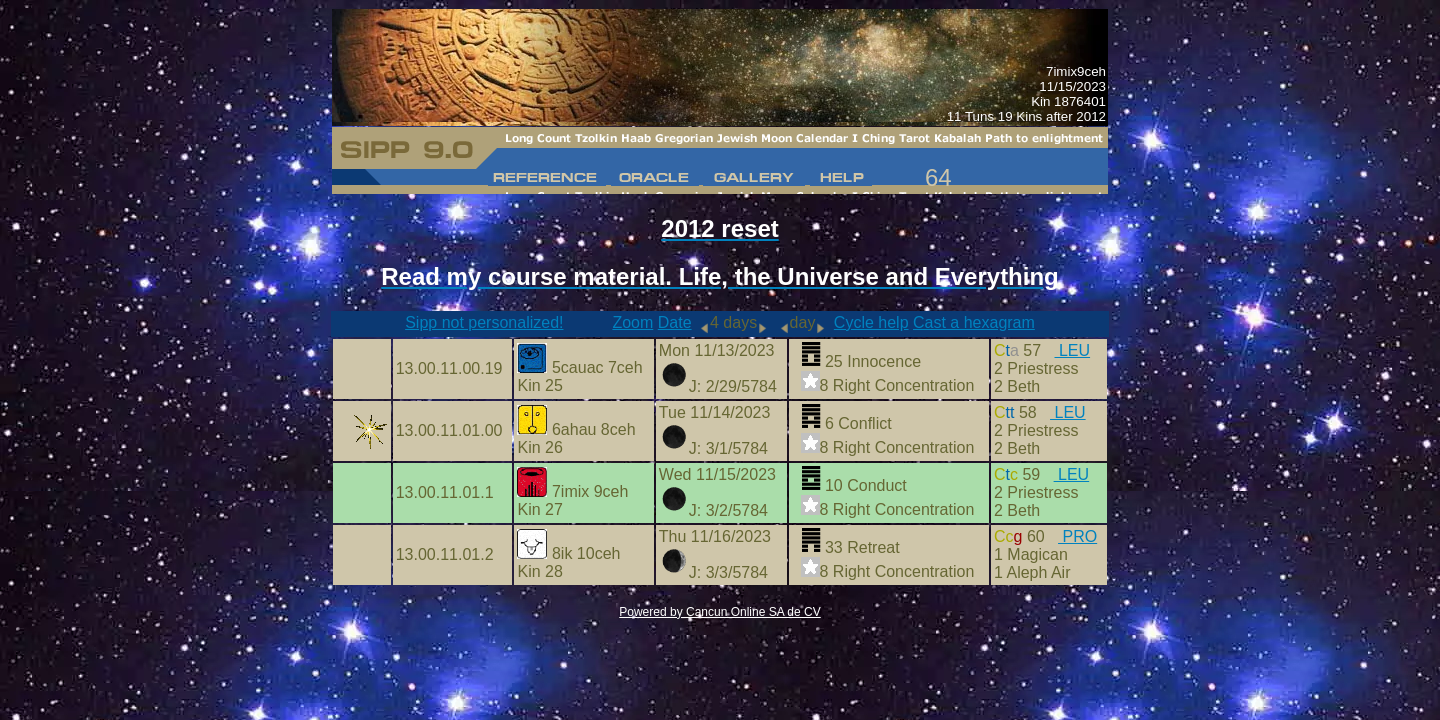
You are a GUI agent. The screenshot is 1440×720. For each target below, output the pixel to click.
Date (675, 322)
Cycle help (871, 322)
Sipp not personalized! (484, 322)
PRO (1077, 536)
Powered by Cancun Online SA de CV (719, 612)
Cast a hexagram (974, 322)
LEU (1073, 350)
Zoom (632, 322)
